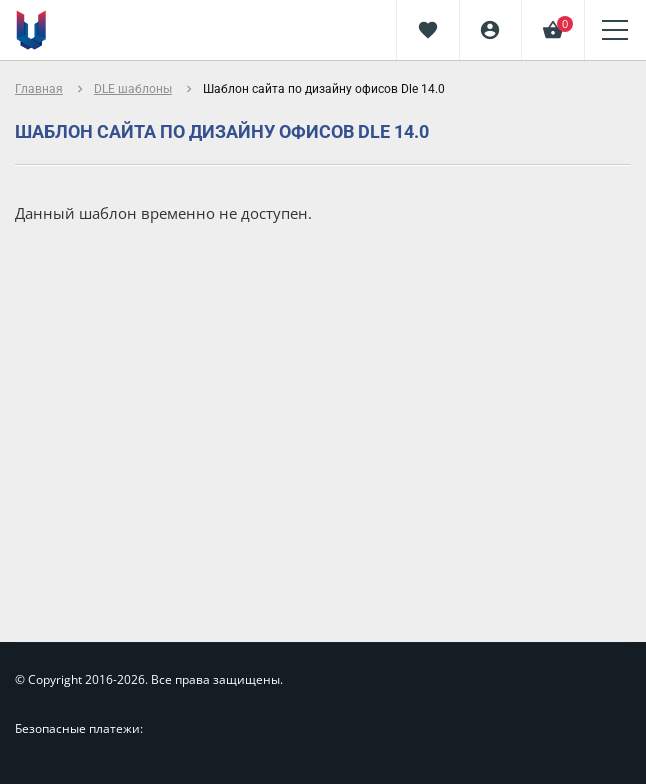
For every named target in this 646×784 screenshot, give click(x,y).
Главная (39, 89)
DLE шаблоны (133, 89)
